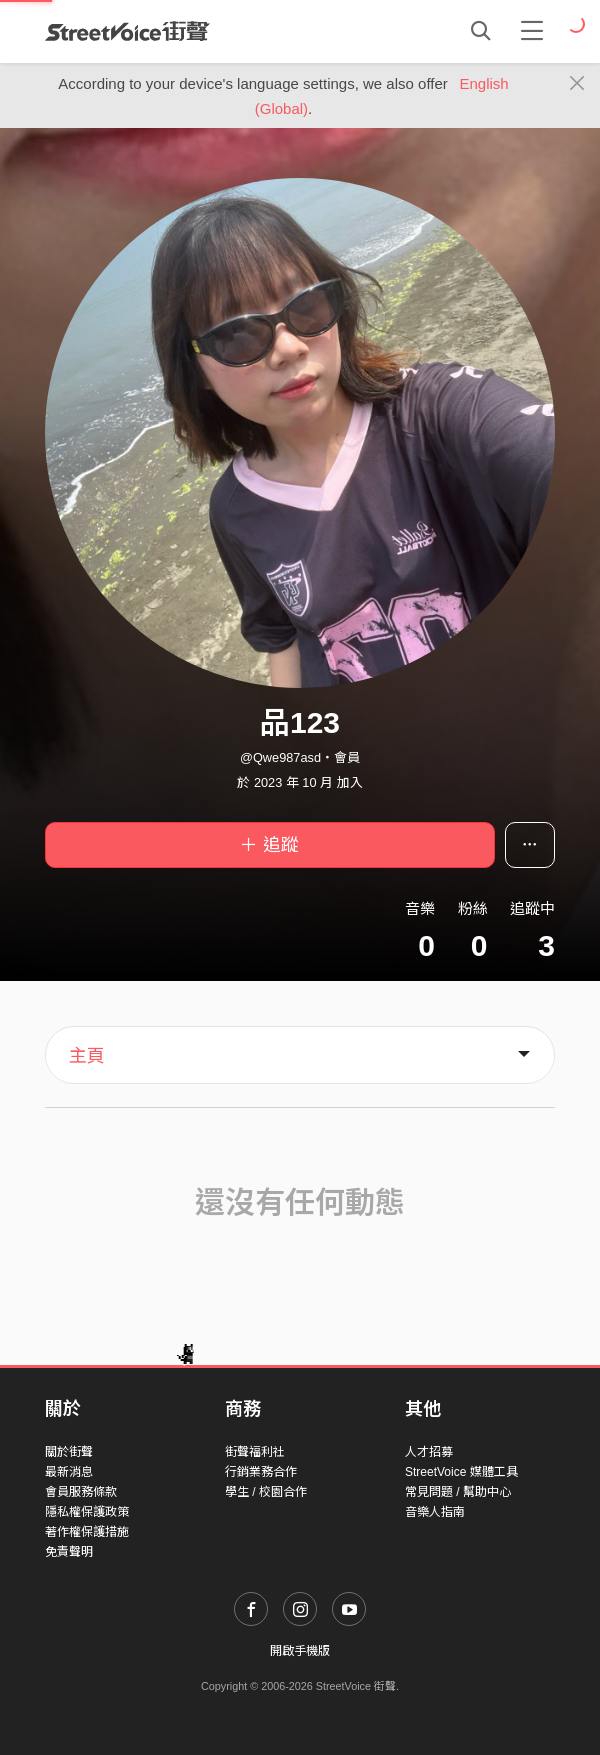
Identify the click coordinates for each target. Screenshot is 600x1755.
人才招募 (429, 1452)
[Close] (577, 84)
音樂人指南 (435, 1512)
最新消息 (69, 1472)
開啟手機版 (300, 1651)
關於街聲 (69, 1452)
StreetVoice (127, 31)
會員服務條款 (81, 1492)
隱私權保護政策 (87, 1512)
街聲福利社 (255, 1452)
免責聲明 (69, 1552)
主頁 (87, 1056)
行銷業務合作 (261, 1472)
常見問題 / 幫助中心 (458, 1492)
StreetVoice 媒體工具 (461, 1472)
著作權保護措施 (87, 1532)
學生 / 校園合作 (266, 1492)
